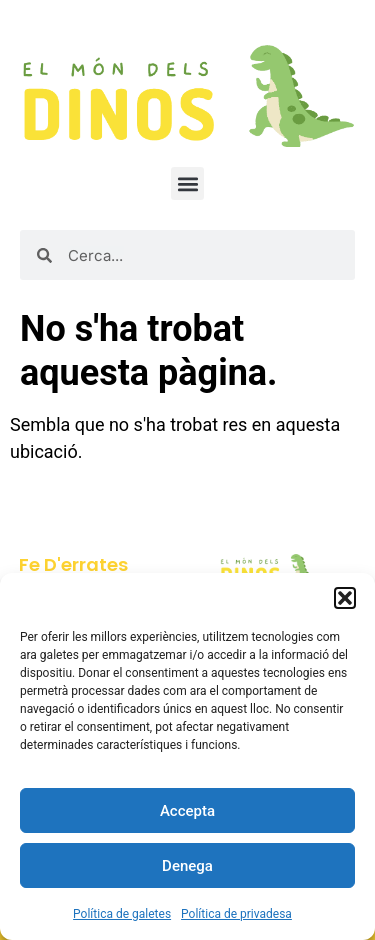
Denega (187, 866)
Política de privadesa (236, 914)
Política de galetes (122, 914)
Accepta (187, 811)
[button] (345, 598)
